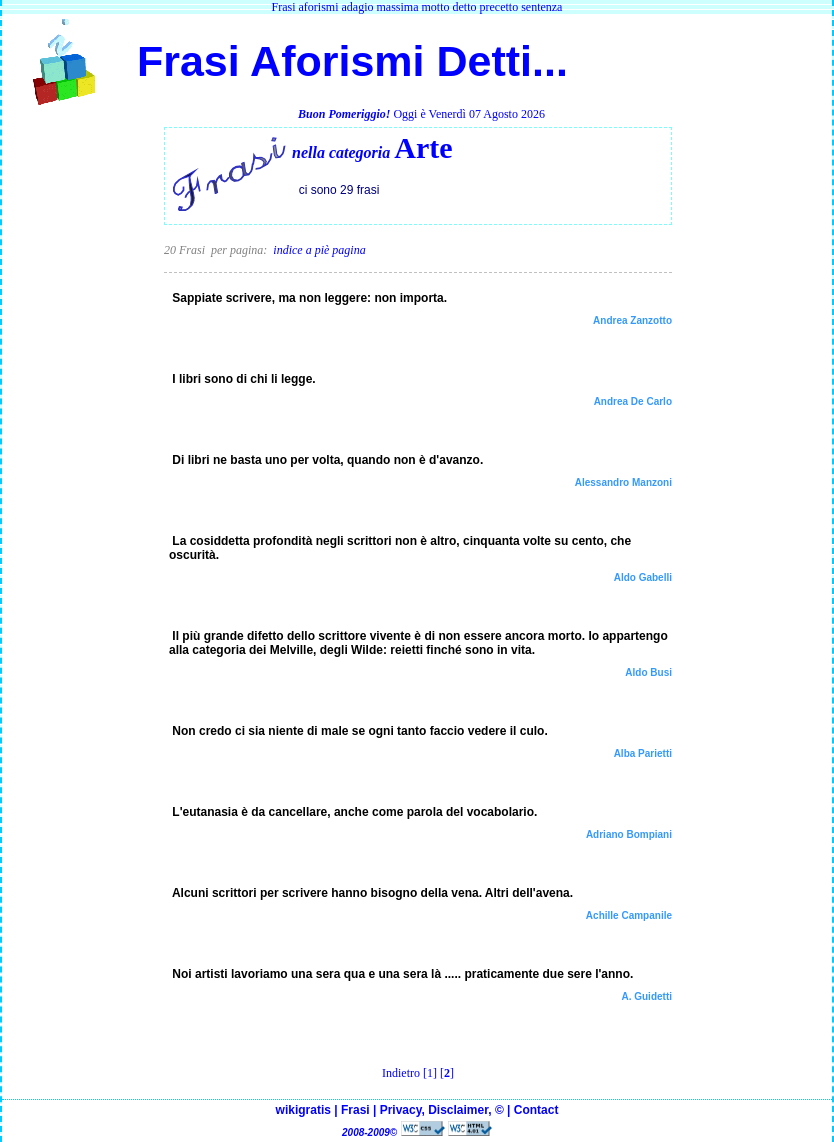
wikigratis (303, 1110)
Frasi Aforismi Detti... (346, 61)
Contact (536, 1110)
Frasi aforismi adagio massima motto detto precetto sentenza (417, 7)
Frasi (355, 1110)
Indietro (401, 1073)
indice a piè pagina (319, 250)
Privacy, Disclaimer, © (442, 1110)
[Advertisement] (83, 428)
